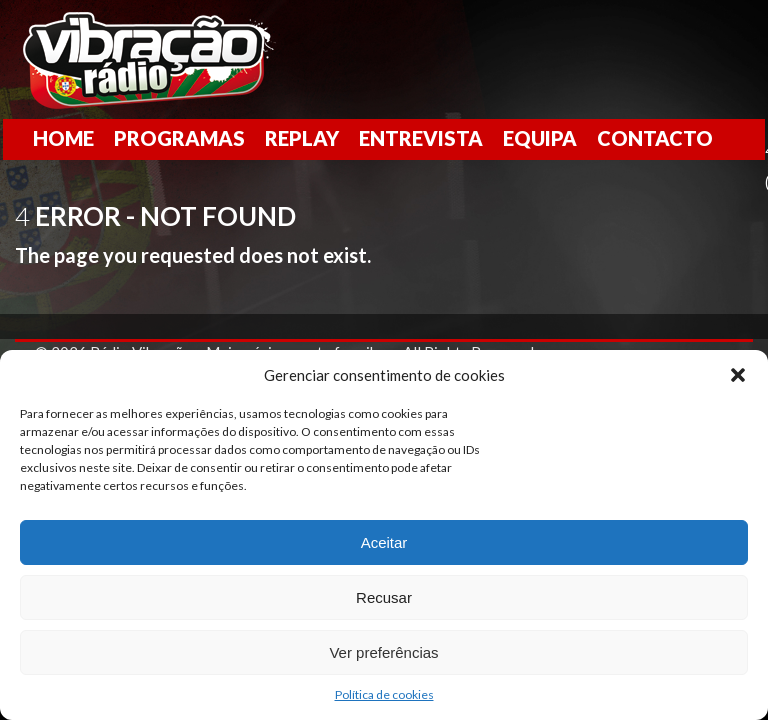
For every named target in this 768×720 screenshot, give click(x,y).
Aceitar (384, 542)
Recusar (384, 597)
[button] (738, 375)
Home (63, 138)
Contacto (655, 138)
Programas (179, 138)
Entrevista (421, 138)
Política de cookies (384, 694)
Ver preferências (383, 652)
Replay (302, 138)
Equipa (540, 138)
